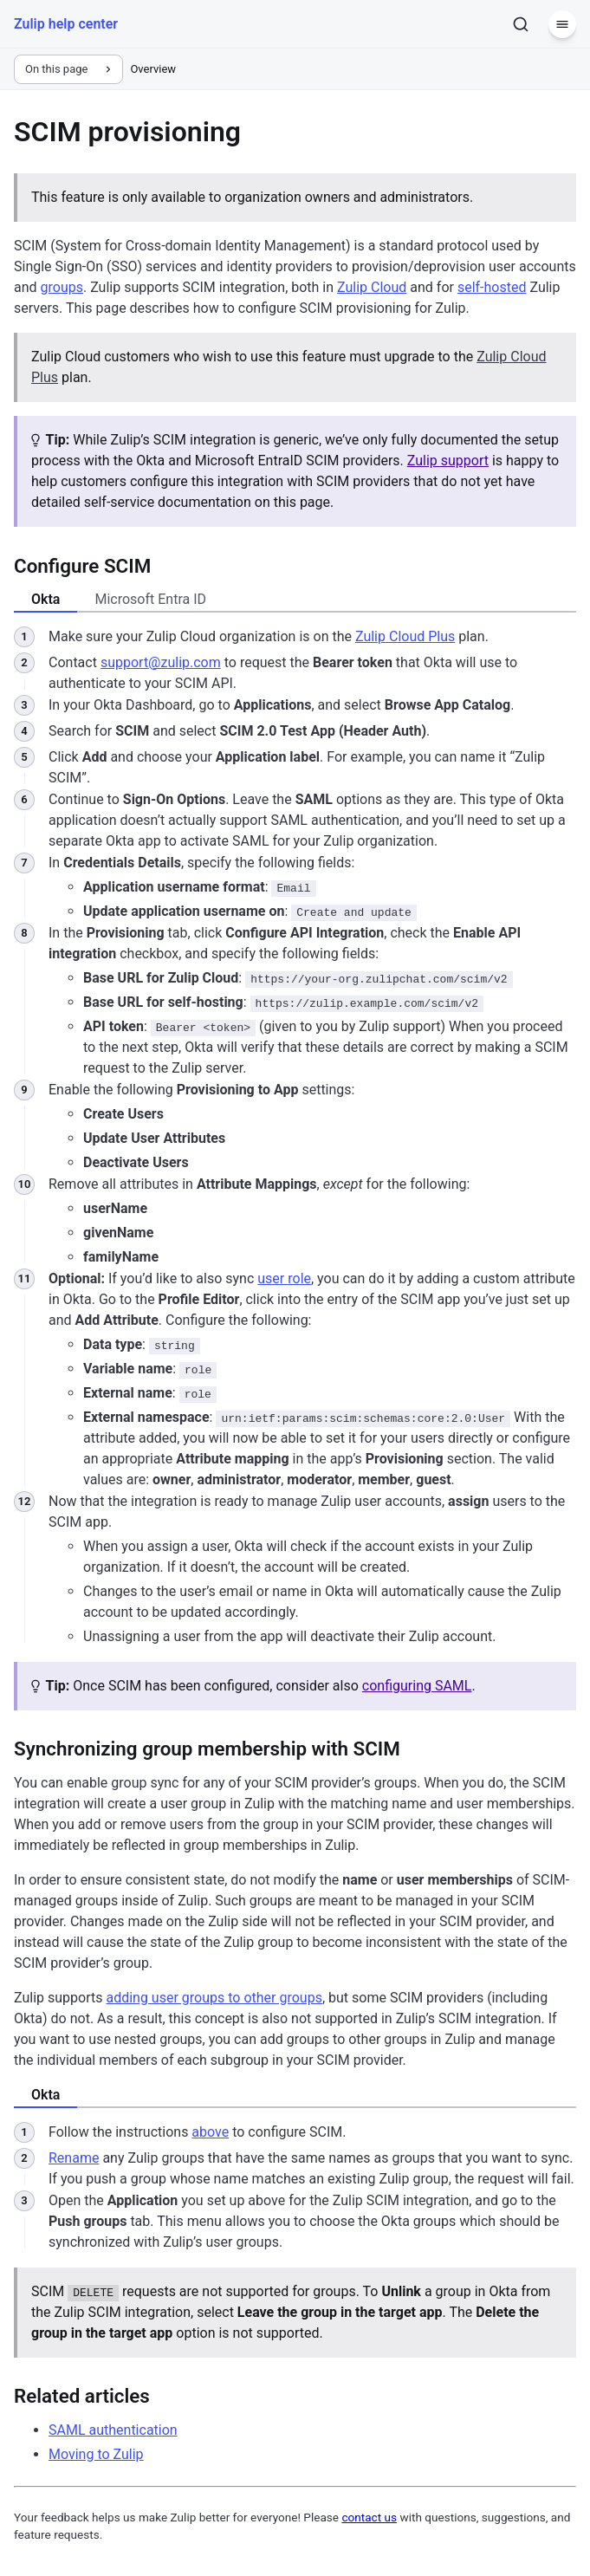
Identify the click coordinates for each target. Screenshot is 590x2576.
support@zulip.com (160, 662)
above (210, 2132)
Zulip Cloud (371, 287)
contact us (369, 2517)
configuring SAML (417, 1685)
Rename (74, 2158)
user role (284, 1278)
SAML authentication (113, 2430)
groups (62, 287)
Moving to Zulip (96, 2454)
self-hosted (492, 287)
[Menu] (562, 24)
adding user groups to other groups (213, 1997)
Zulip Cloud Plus (405, 636)
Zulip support (448, 460)
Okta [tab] (45, 599)
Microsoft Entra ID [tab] (150, 599)
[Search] (521, 24)
